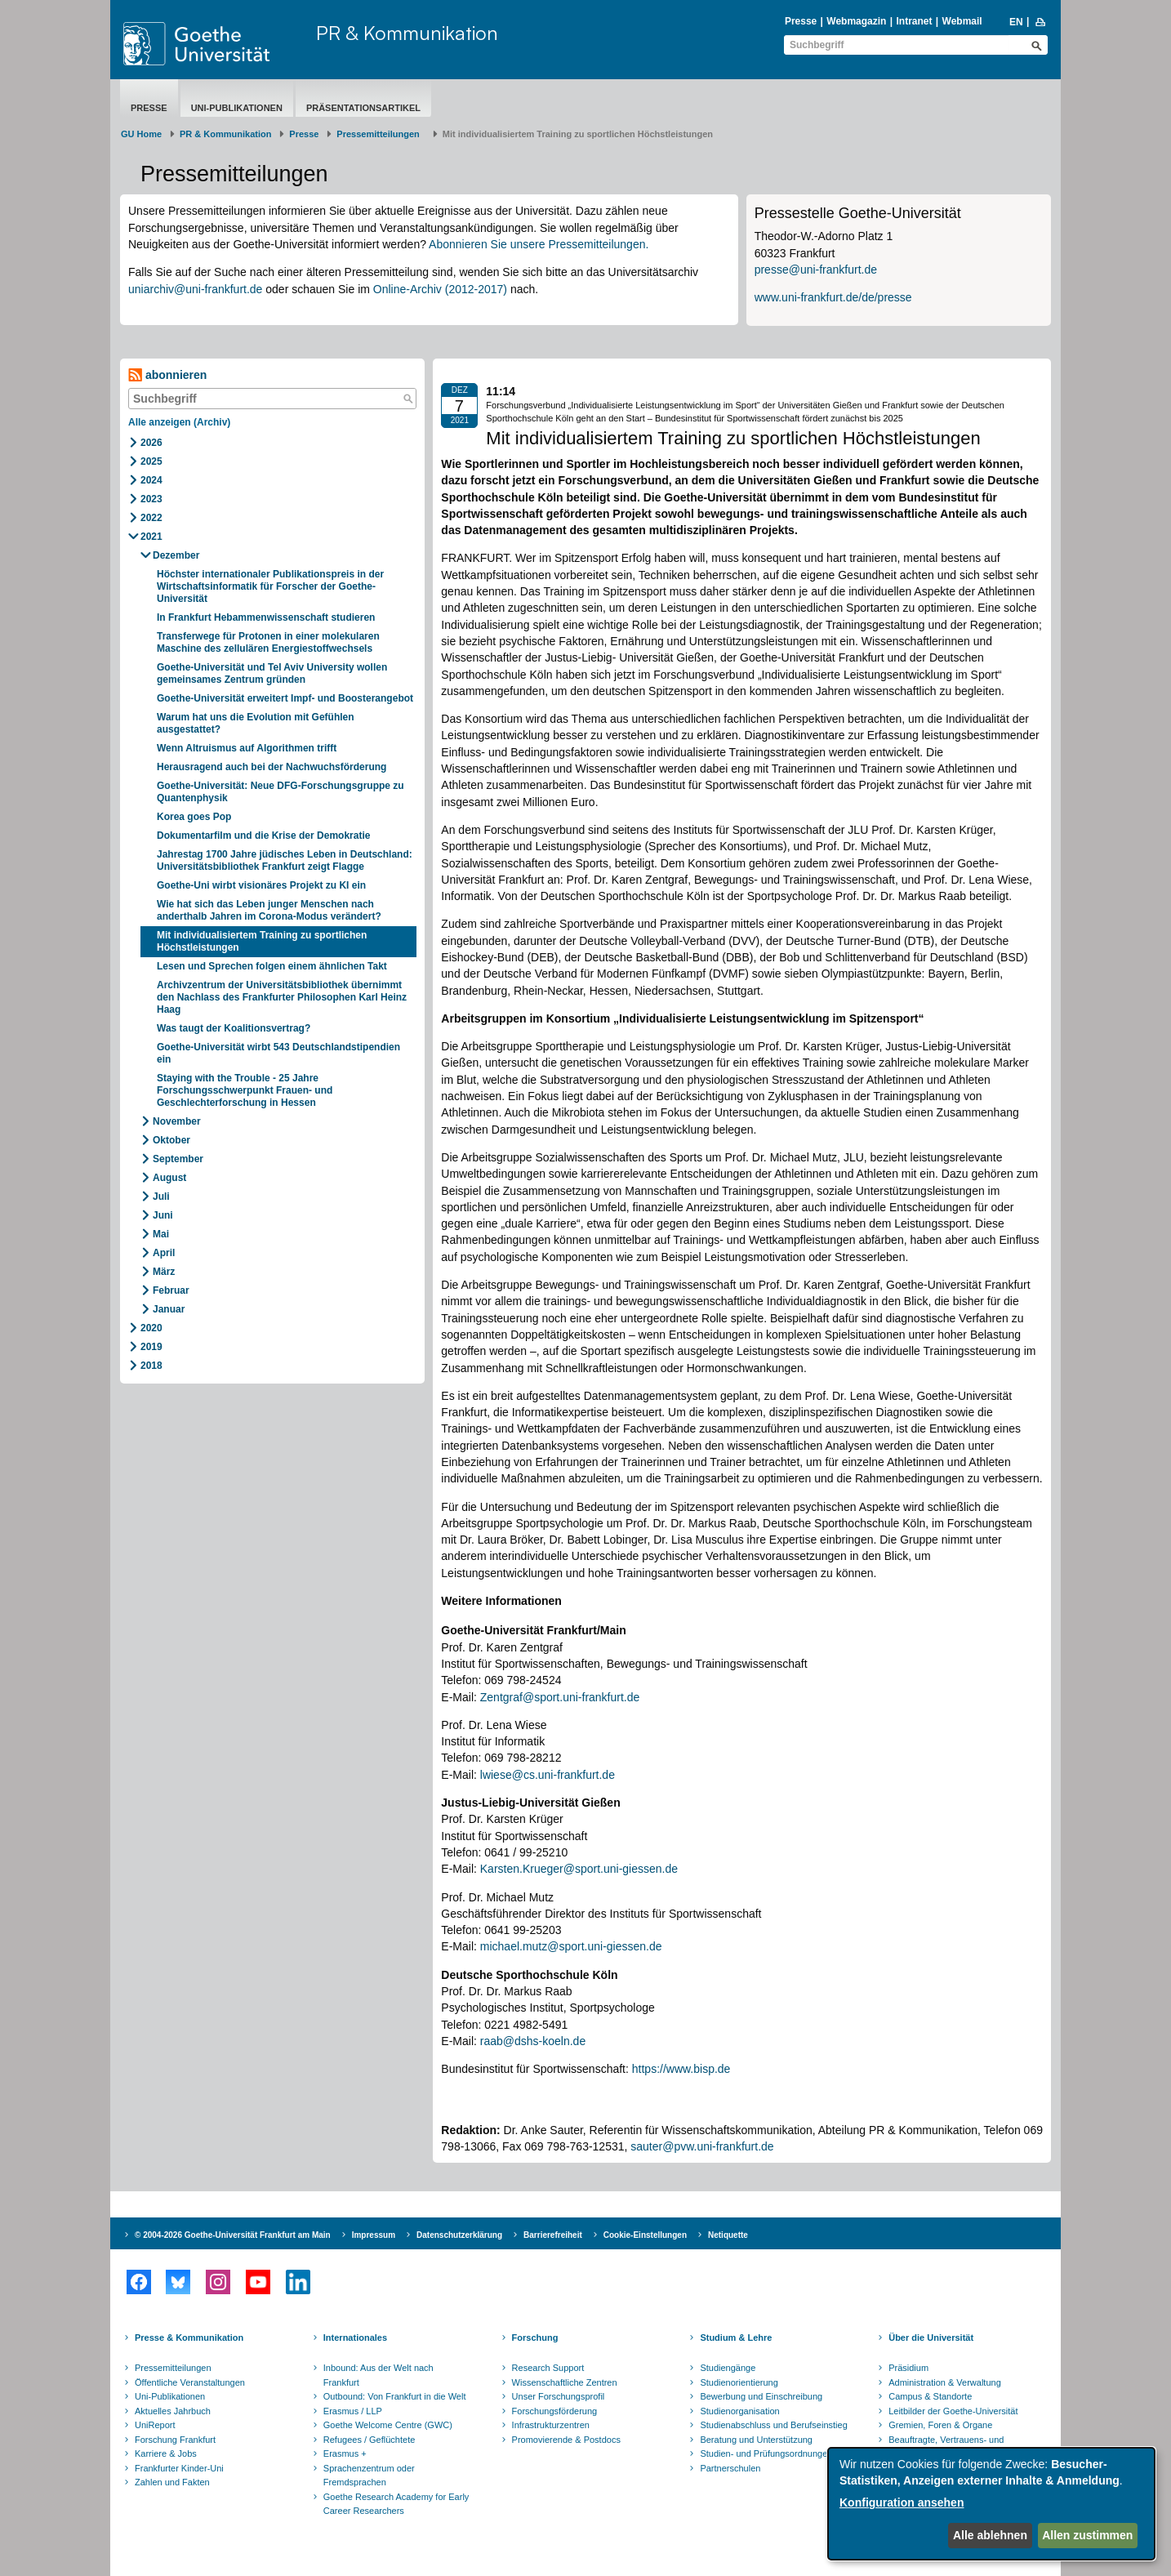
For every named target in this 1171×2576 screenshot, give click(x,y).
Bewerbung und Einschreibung (761, 2396)
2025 (151, 461)
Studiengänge (727, 2368)
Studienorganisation (739, 2411)
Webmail (962, 21)
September (178, 1159)
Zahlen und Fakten (172, 2482)
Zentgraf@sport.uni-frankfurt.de (560, 1697)
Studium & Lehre (736, 2337)
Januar (169, 1309)
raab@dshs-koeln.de (533, 2041)
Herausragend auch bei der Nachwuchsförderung (273, 767)
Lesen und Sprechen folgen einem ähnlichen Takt (272, 966)
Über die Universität (930, 2337)
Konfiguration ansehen (901, 2502)
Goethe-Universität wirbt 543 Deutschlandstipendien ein (278, 1053)
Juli (161, 1196)
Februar (171, 1290)
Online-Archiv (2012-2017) (440, 289)
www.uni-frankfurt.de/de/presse (833, 297)
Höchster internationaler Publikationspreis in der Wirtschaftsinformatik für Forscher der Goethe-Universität (270, 586)
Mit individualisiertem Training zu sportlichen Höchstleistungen (262, 941)
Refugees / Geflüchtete (369, 2440)
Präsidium (908, 2368)
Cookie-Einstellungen (645, 2235)
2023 (151, 499)
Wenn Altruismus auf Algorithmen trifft (249, 748)
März (164, 1271)
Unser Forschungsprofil (558, 2396)
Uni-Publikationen (237, 108)
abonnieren (167, 375)
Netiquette (728, 2235)
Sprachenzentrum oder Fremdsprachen (369, 2475)
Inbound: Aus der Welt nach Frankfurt (378, 2375)
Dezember (176, 555)
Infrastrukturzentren (551, 2425)
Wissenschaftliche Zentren (564, 2382)
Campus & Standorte (930, 2396)
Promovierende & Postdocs (566, 2440)
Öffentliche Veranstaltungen (190, 2382)
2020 (151, 1328)
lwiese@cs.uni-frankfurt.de (547, 1774)
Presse (801, 21)
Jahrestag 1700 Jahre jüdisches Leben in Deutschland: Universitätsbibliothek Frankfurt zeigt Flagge (284, 860)
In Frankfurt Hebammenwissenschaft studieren (266, 617)
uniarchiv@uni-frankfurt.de (195, 289)
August (169, 1177)
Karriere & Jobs (166, 2453)
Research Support (548, 2368)
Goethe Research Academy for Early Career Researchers (396, 2504)
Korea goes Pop (194, 816)
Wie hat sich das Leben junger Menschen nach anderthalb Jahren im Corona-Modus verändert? (270, 910)
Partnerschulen (730, 2468)
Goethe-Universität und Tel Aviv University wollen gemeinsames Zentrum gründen (272, 673)
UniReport (155, 2425)
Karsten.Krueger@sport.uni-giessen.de (579, 1868)
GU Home (141, 134)
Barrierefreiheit (552, 2235)
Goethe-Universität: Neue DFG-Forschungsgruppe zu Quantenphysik (280, 792)
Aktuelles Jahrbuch (173, 2411)
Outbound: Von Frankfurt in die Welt (394, 2396)
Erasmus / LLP (352, 2411)
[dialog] (991, 2504)
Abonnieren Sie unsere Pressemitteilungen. (538, 244)
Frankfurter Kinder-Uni (179, 2468)
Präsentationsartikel (363, 108)
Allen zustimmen (1087, 2535)
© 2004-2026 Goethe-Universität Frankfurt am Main (233, 2235)
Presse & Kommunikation (189, 2337)
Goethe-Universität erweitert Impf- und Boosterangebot (285, 698)
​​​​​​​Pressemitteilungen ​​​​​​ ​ (380, 134)
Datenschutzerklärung (459, 2235)
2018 (151, 1365)
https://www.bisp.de (681, 2068)
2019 (151, 1347)
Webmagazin (856, 21)
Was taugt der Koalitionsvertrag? (235, 1028)
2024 (151, 480)
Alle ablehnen (990, 2535)
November (177, 1121)
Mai (161, 1234)
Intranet (914, 21)
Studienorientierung (738, 2382)
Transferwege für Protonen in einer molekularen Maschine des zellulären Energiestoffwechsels (268, 642)
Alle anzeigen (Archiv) (179, 422)
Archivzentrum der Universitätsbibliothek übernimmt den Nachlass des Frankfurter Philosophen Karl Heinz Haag (282, 997)
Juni (163, 1215)
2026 (151, 442)
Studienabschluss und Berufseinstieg (773, 2425)
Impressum (373, 2235)
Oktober (171, 1140)
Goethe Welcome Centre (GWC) (387, 2425)
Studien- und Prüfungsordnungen (766, 2453)
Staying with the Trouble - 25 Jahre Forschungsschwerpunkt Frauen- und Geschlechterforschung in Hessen (244, 1090)
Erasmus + (345, 2453)
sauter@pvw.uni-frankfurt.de (701, 2146)
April (164, 1253)
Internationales (355, 2337)
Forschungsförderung (555, 2411)
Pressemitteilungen (173, 2368)
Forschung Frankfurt (175, 2440)
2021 (151, 536)
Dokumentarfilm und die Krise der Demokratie (263, 835)
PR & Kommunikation (407, 32)
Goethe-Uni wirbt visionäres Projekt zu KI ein (261, 885)
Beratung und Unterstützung (756, 2440)
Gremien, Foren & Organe (940, 2425)
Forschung (535, 2337)
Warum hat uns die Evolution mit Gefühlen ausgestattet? (255, 723)
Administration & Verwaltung (944, 2382)
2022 (151, 518)
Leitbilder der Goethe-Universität (952, 2411)
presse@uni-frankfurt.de (816, 269)
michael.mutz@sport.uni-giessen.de (571, 1946)
